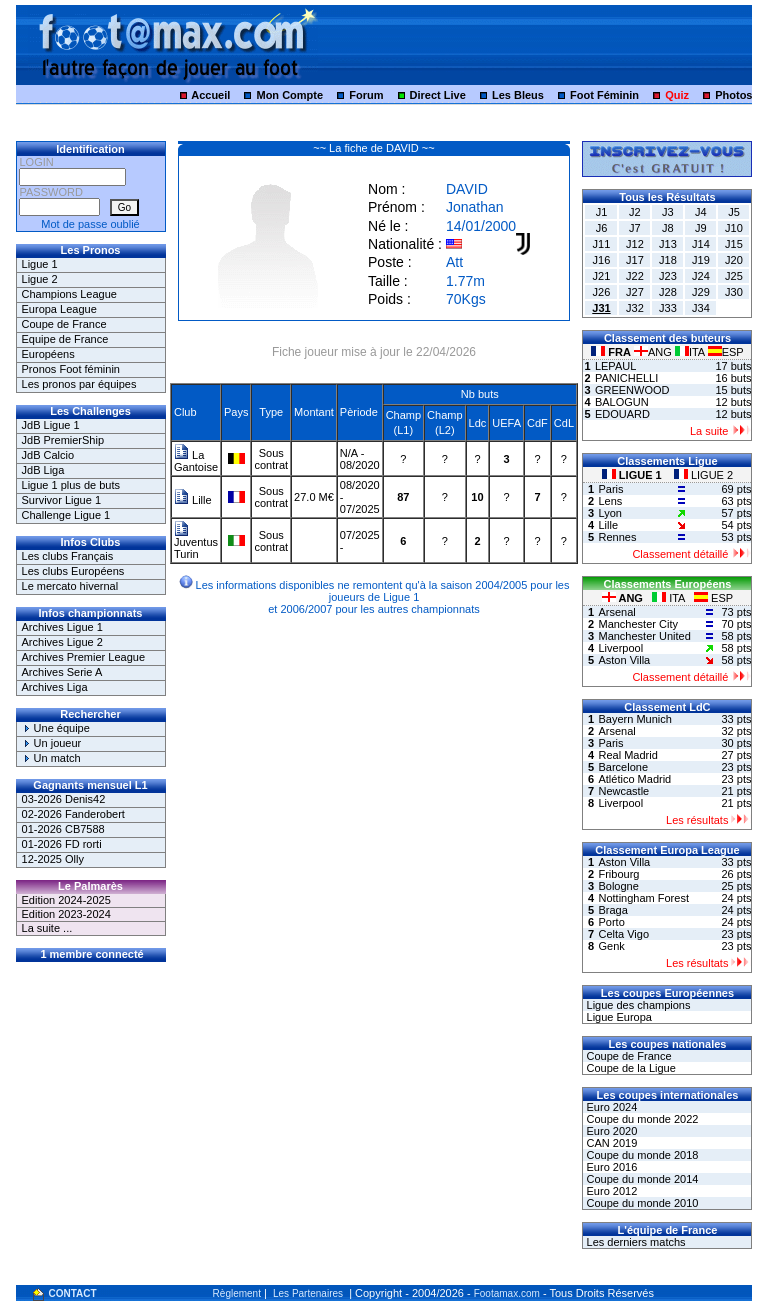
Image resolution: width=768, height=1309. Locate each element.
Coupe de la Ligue (629, 1068)
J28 (668, 292)
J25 (734, 276)
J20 (734, 260)
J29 (701, 292)
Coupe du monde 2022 (640, 1119)
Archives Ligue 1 (62, 627)
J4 (701, 212)
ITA (691, 352)
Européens (48, 354)
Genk (611, 946)
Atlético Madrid (634, 779)
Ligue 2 (40, 279)
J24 (701, 276)
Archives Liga (55, 687)
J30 (734, 292)
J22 (635, 276)
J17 (635, 260)
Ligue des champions (636, 1005)
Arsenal (616, 612)
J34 (701, 308)
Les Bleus (518, 95)
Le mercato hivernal (70, 586)
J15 (734, 244)
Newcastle (623, 791)
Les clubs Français (68, 556)
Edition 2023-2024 (66, 914)
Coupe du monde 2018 (640, 1155)
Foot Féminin (604, 95)
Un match (51, 758)
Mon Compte (289, 95)
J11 (602, 244)
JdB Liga (43, 470)
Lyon (609, 513)
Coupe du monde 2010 (640, 1203)
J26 (602, 292)
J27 (635, 292)
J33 (668, 308)
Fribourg (618, 874)
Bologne (618, 886)
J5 (734, 212)
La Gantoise (196, 461)
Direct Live (438, 95)
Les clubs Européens (73, 571)
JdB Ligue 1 (51, 425)
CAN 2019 (610, 1143)
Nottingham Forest (643, 898)
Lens (610, 501)
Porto (611, 922)
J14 (701, 244)
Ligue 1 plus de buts (71, 485)
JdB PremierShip (63, 440)
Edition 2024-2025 (66, 900)
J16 (602, 260)
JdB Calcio (48, 455)
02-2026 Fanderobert (73, 814)
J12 (635, 244)
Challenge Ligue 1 (66, 515)
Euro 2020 (610, 1131)
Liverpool (620, 648)
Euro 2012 (610, 1191)
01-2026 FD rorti (62, 844)
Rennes (617, 537)
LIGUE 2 (703, 475)
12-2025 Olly (53, 859)
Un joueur (52, 743)
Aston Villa (624, 660)
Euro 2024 (610, 1107)
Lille (193, 500)
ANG (654, 352)
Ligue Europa (617, 1017)
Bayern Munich (634, 719)
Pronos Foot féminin (71, 369)
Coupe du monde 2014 (640, 1179)
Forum (366, 95)
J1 (602, 212)
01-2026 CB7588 (63, 829)
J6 (602, 228)
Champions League (69, 294)
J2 (635, 212)
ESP (726, 352)
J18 (668, 260)
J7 (635, 228)
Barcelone (623, 767)
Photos (733, 95)
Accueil (210, 95)
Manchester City (637, 624)
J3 (668, 212)
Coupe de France (64, 324)
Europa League (59, 309)
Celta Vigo (623, 934)
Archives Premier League (84, 657)
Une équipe (56, 728)
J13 (668, 244)
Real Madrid (627, 755)
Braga (612, 910)
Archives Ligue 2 (62, 642)
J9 (701, 228)
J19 (701, 260)
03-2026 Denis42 (64, 799)
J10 (734, 228)
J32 (635, 308)
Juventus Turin (196, 543)
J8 (668, 228)
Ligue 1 (40, 264)
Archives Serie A (62, 672)
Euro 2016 (610, 1167)
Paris (610, 489)
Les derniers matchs (634, 1242)
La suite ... (47, 928)
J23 (668, 276)
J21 (602, 276)
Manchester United (644, 636)
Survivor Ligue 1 (62, 500)
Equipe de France (65, 339)
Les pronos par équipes (79, 384)
